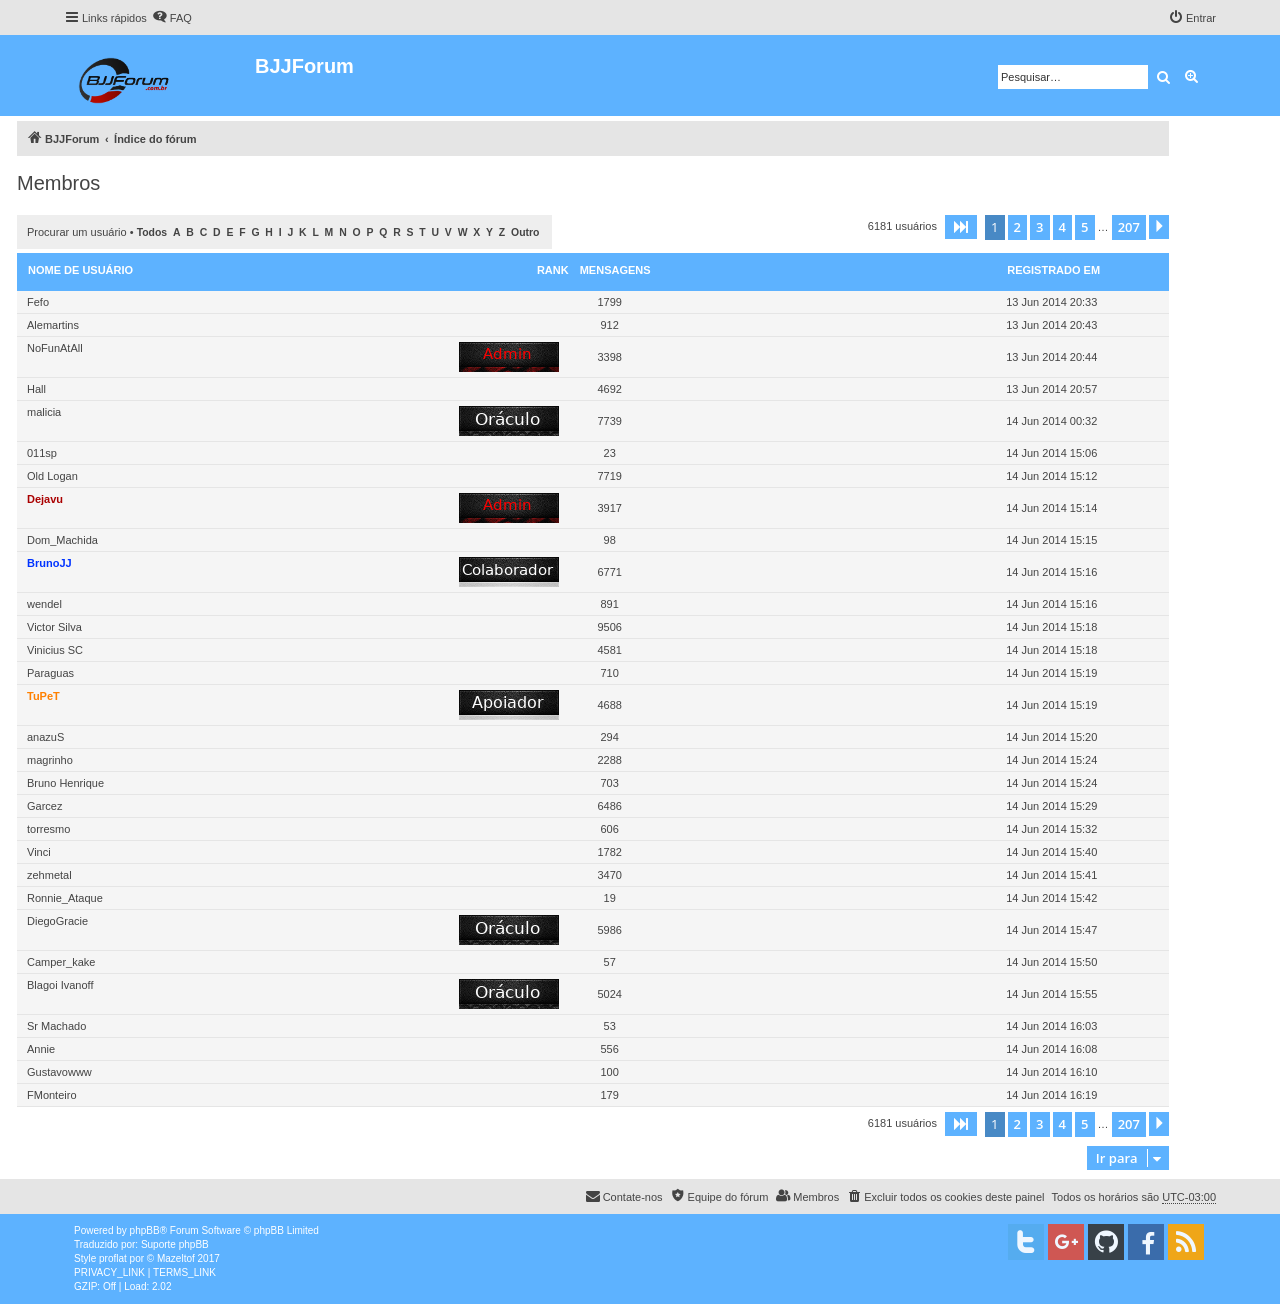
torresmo (48, 829)
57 (610, 962)
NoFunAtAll (55, 348)
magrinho (50, 760)
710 (609, 673)
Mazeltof (176, 1258)
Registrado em (1053, 270)
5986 (609, 930)
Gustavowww (59, 1072)
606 (609, 829)
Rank (553, 270)
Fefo (38, 302)
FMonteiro (52, 1095)
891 (609, 604)
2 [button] (1017, 227)
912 (609, 325)
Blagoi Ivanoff (60, 985)
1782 (609, 852)
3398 (609, 357)
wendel (44, 604)
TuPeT (43, 696)
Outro (525, 232)
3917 (609, 508)
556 (609, 1049)
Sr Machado (56, 1026)
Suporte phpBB (175, 1244)
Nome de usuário (80, 270)
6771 (609, 572)
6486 (609, 806)
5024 (609, 994)
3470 (609, 875)
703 (609, 783)
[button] (961, 227)
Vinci (39, 852)
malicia (44, 412)
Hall (36, 389)
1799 (609, 302)
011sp (42, 453)
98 (610, 540)
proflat (113, 1258)
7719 (609, 476)
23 (610, 453)
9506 (609, 627)
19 (610, 898)
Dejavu (45, 499)
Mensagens (615, 270)
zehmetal (49, 875)
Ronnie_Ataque (65, 898)
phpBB (145, 1230)
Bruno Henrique (65, 783)
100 (609, 1072)
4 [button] (1062, 227)
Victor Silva (54, 627)
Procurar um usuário (77, 232)
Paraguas (50, 673)
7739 (609, 421)
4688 (609, 705)
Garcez (44, 806)
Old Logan (52, 476)
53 (610, 1026)
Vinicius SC (55, 650)
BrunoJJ (49, 563)
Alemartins (53, 325)
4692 (609, 389)
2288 (609, 760)
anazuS (45, 737)
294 (609, 737)
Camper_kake (61, 962)
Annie (41, 1049)
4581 (609, 650)
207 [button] (1129, 227)
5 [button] (1084, 227)
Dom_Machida (62, 540)
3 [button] (1039, 227)
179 (609, 1095)
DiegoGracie (57, 921)
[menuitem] (172, 18)
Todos (152, 232)
